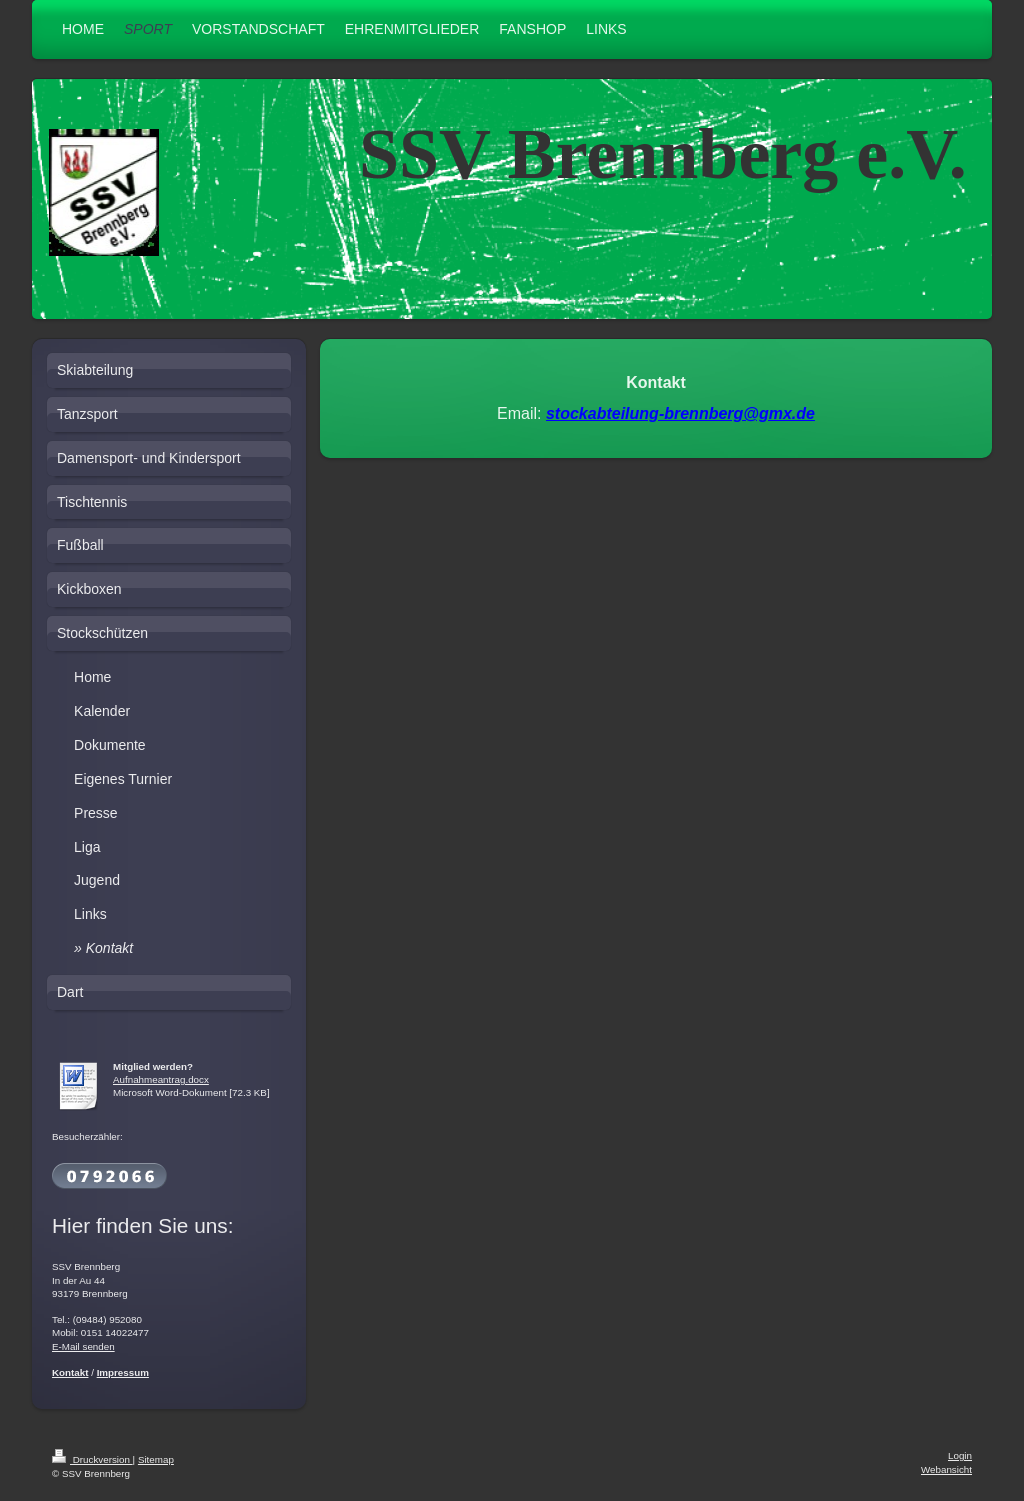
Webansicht (946, 1469)
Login (960, 1455)
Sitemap (156, 1459)
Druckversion (92, 1459)
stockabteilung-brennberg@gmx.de (680, 413)
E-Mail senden (83, 1346)
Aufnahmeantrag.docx (161, 1079)
